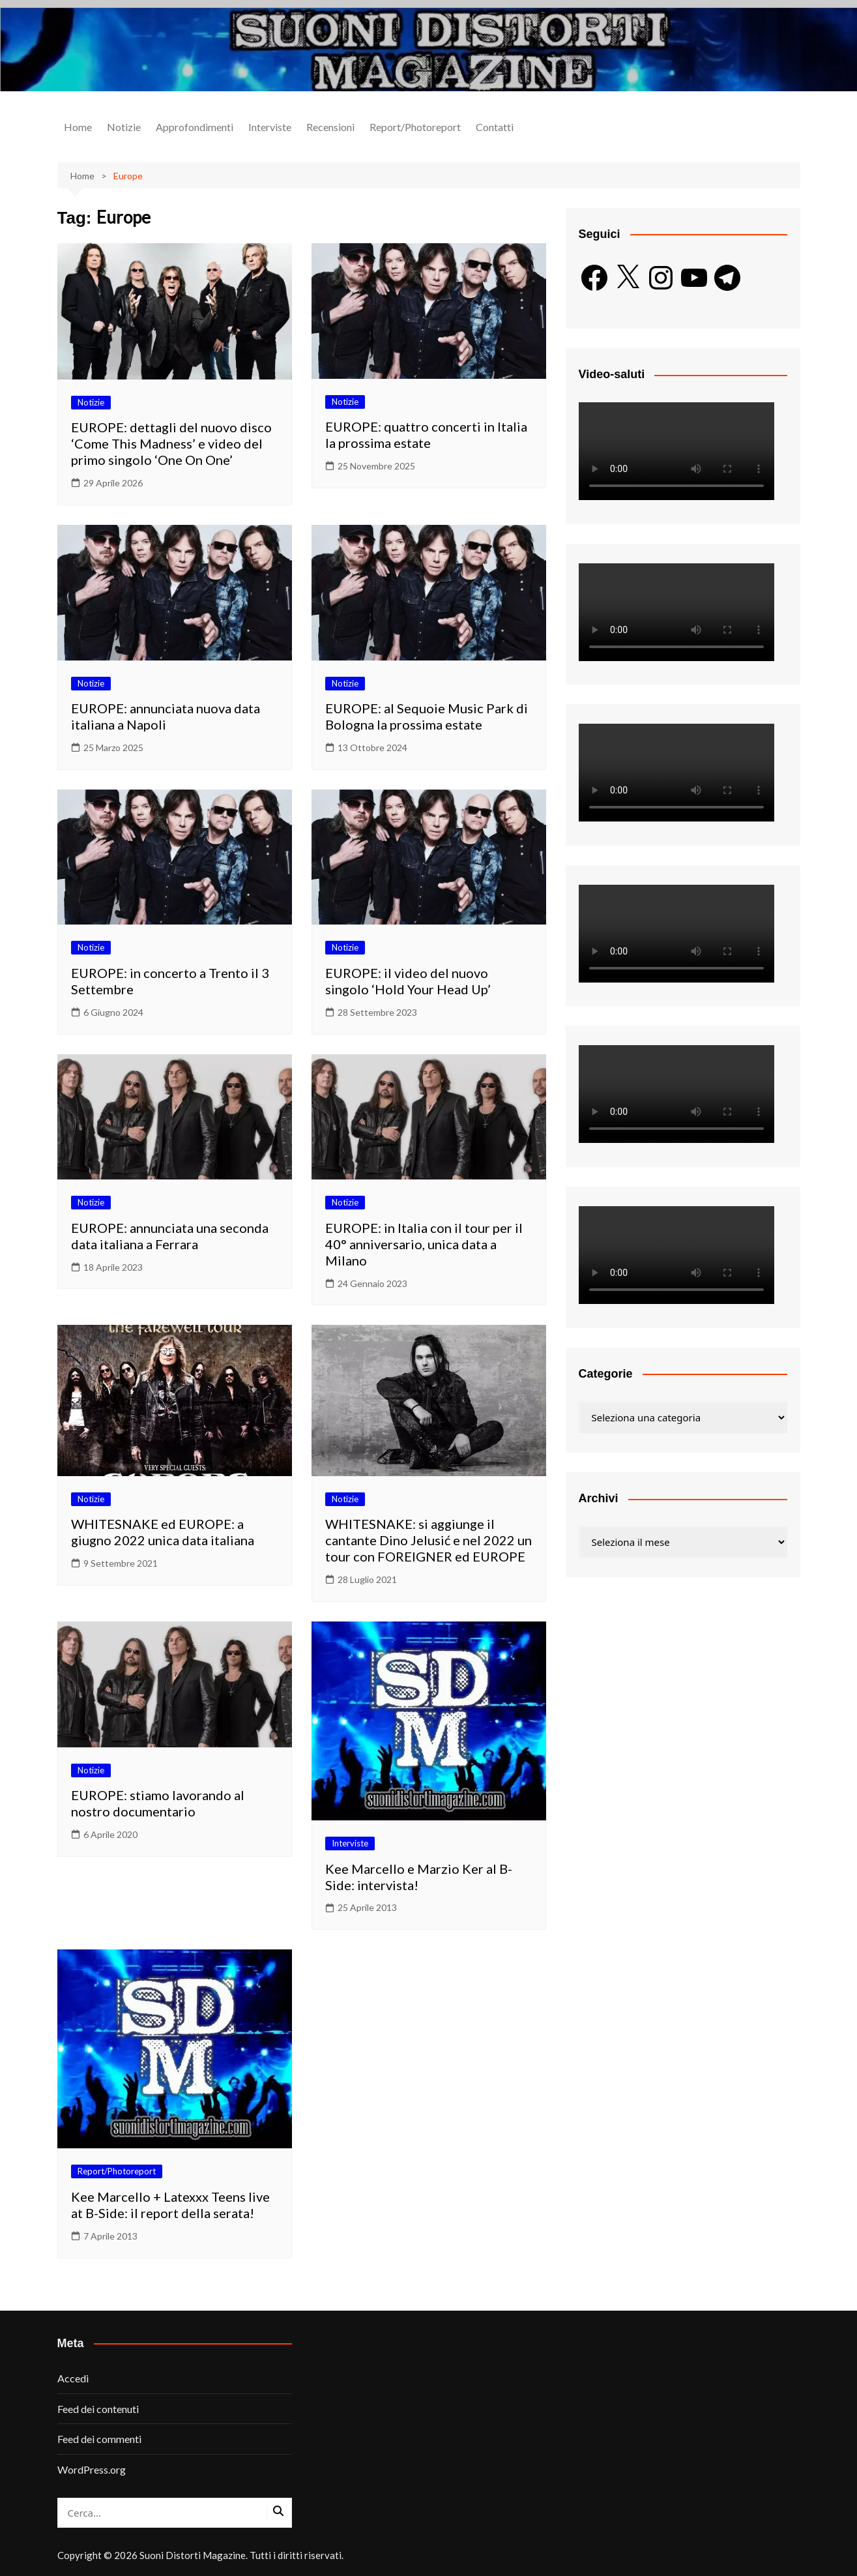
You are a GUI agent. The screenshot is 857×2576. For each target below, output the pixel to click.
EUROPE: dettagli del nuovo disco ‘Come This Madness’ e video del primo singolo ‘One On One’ (171, 443)
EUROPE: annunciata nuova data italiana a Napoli (165, 716)
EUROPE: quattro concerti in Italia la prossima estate (426, 435)
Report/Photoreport (415, 127)
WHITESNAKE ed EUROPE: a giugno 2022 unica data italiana (162, 1532)
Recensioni (330, 127)
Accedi (73, 2378)
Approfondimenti (194, 127)
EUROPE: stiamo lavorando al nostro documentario (157, 1803)
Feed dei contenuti (98, 2409)
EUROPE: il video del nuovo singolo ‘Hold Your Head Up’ (408, 981)
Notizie (124, 127)
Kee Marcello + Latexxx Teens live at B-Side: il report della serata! (170, 2205)
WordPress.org (91, 2469)
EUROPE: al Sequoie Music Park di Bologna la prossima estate (426, 716)
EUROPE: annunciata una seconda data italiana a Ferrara (170, 1236)
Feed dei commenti (99, 2439)
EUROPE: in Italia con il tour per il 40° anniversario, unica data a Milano (424, 1244)
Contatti (495, 127)
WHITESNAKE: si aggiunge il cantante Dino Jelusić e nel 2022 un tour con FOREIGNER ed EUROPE (428, 1540)
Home (78, 127)
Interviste (269, 127)
